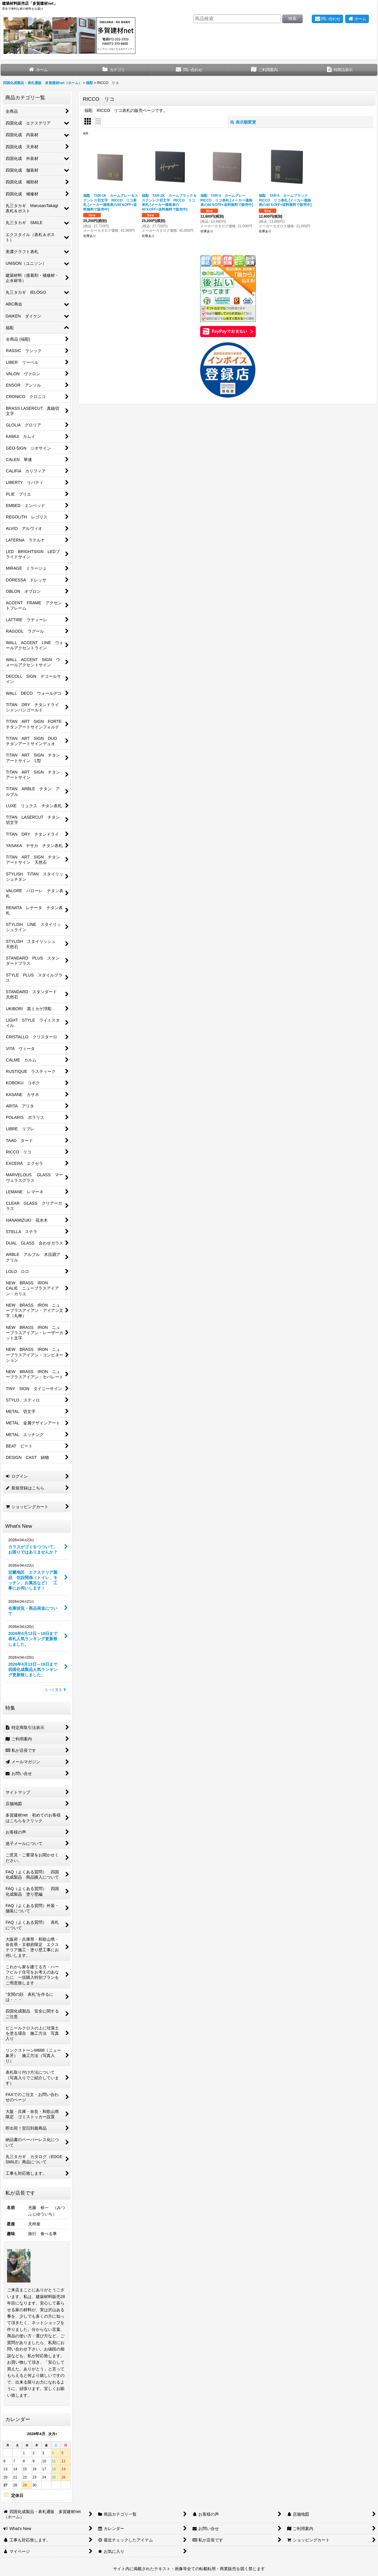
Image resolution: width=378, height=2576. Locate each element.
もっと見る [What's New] (55, 1690)
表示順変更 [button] (243, 122)
